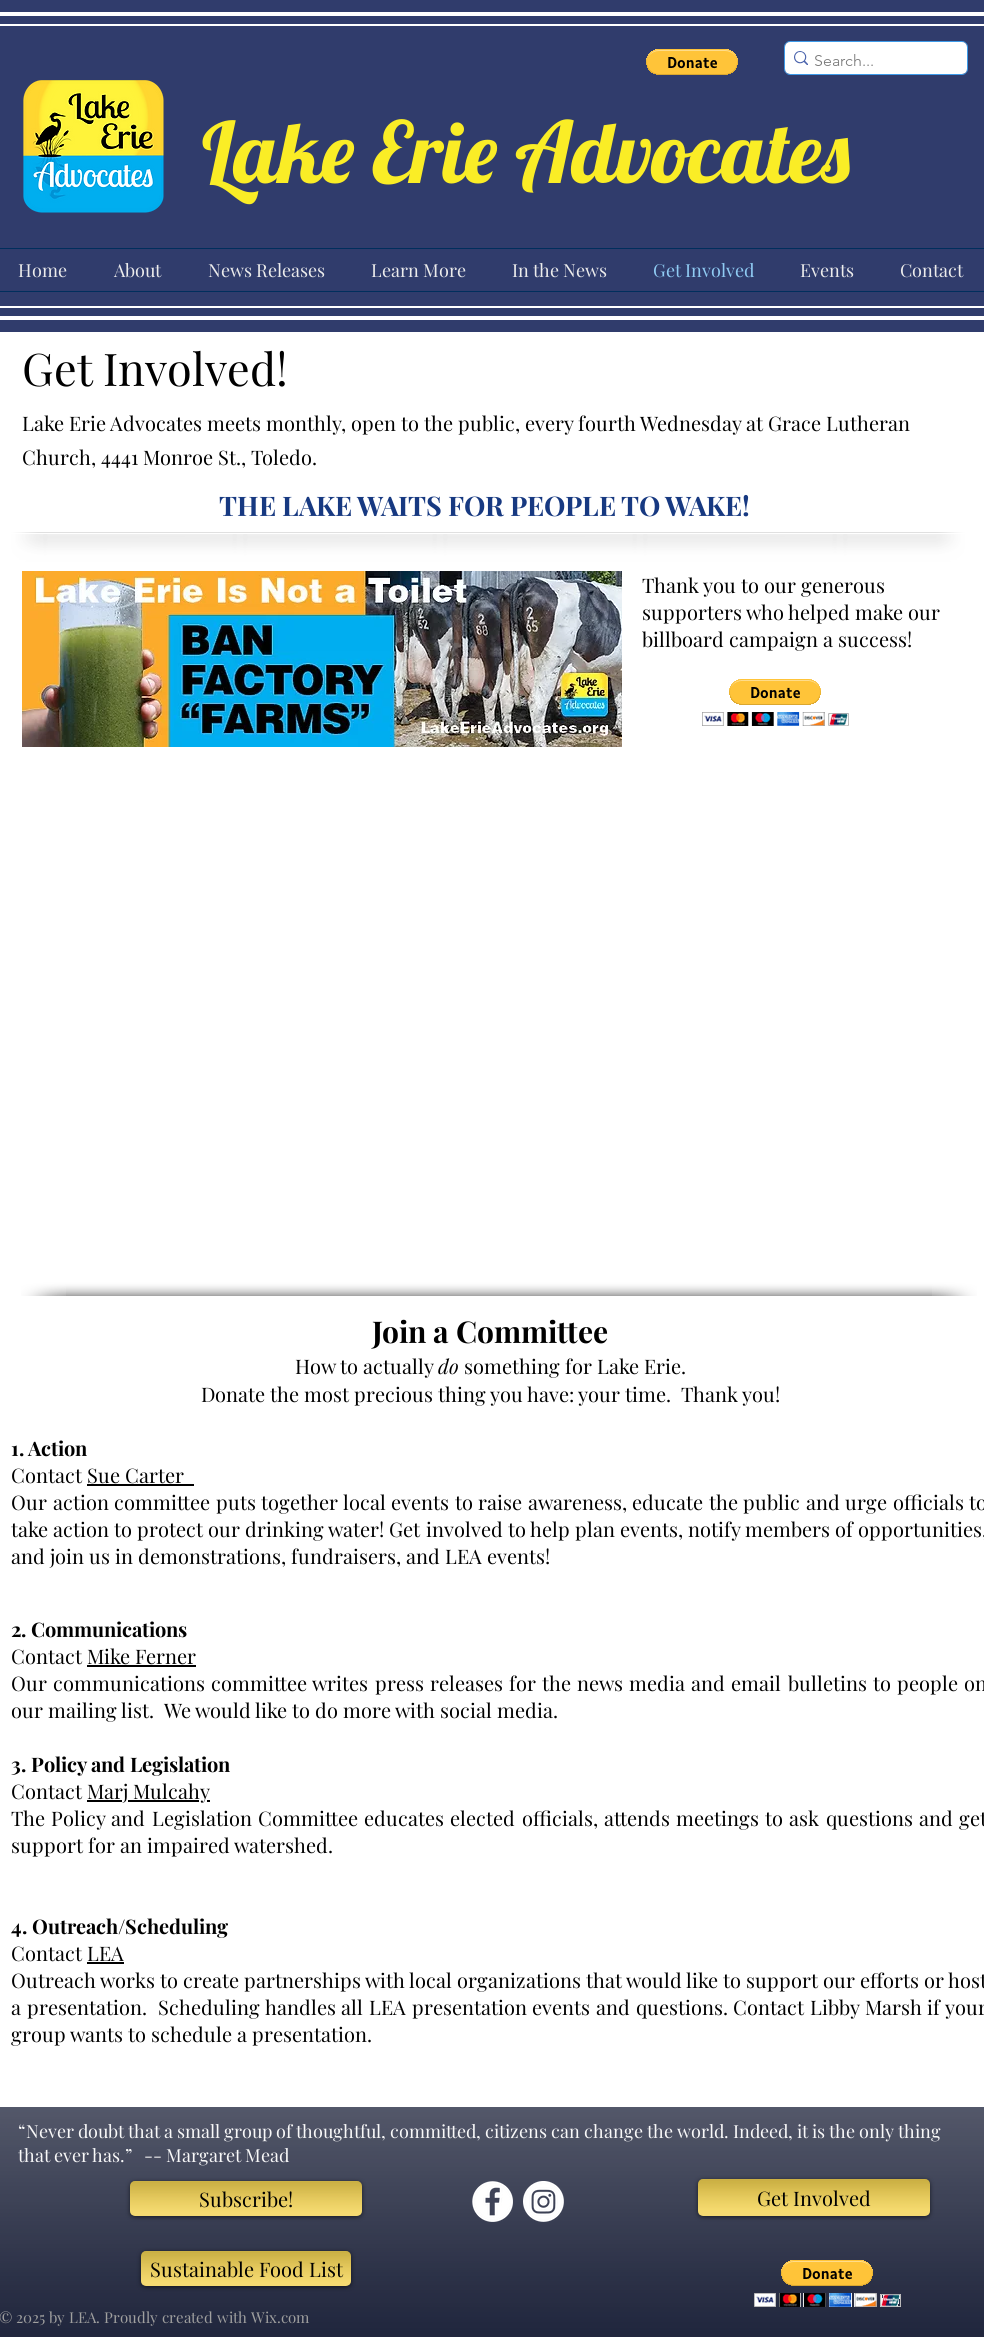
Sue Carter (140, 1474)
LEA (105, 1952)
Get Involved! (160, 367)
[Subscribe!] (246, 2198)
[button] (692, 62)
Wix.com (280, 2317)
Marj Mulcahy (148, 1790)
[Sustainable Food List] (246, 2268)
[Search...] (869, 61)
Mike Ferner (141, 1655)
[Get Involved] (814, 2197)
